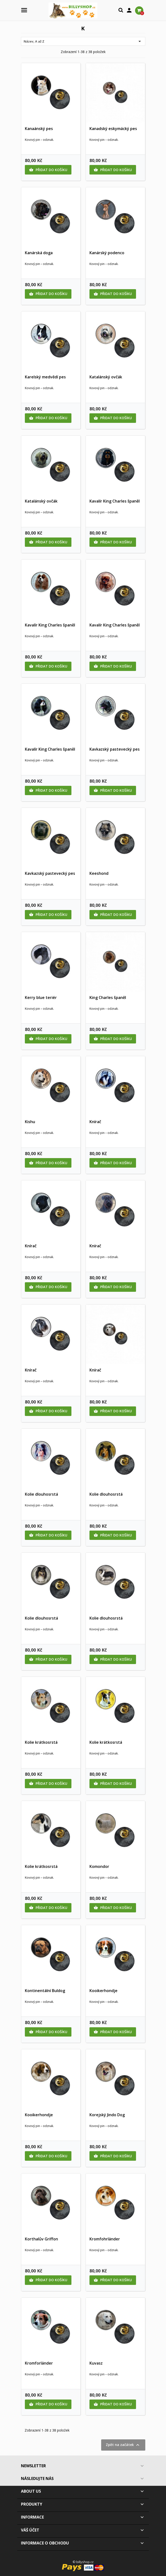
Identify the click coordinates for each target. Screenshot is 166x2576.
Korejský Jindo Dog (107, 2114)
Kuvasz (96, 2363)
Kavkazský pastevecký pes (114, 749)
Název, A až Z (83, 41)
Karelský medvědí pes (45, 377)
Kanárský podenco (106, 252)
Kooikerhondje (103, 1990)
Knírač (95, 1121)
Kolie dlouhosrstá (41, 1494)
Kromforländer (39, 2363)
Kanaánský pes (39, 128)
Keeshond (98, 873)
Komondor (99, 1866)
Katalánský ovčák (105, 377)
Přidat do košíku (48, 169)
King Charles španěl (107, 997)
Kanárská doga (39, 252)
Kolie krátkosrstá (41, 1742)
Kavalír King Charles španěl (114, 501)
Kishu (30, 1121)
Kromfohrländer (104, 2239)
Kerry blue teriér (41, 997)
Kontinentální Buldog (45, 1990)
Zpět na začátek (123, 2445)
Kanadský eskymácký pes (113, 128)
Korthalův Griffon (41, 2239)
